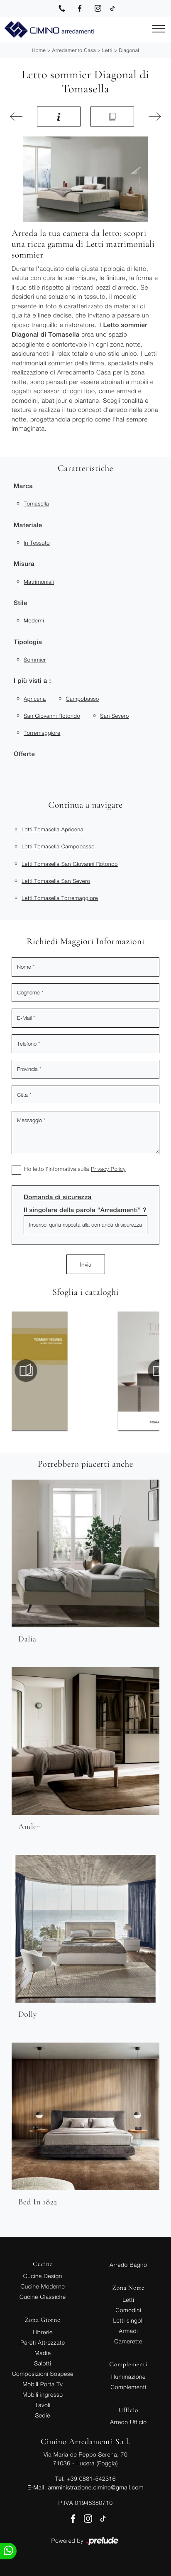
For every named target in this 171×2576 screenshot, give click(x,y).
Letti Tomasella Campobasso (58, 846)
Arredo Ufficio (128, 2421)
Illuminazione (128, 2376)
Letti (107, 50)
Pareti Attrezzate (42, 2342)
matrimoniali (39, 581)
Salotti (42, 2363)
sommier (35, 659)
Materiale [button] (28, 525)
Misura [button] (24, 564)
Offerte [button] (24, 754)
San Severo (114, 715)
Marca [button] (23, 486)
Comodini (128, 2309)
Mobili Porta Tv (42, 2384)
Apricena (35, 698)
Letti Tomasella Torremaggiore (60, 898)
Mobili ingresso (42, 2394)
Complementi (128, 2386)
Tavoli (43, 2404)
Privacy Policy (108, 1168)
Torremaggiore (42, 732)
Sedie (42, 2415)
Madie (42, 2352)
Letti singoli (128, 2320)
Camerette (128, 2341)
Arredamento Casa (74, 50)
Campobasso (82, 698)
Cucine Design (42, 2275)
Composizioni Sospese (42, 2373)
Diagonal (129, 50)
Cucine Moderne (42, 2286)
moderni (34, 620)
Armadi (128, 2330)
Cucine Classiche (43, 2296)
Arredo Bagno (128, 2264)
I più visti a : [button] (32, 680)
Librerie (43, 2332)
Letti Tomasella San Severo (56, 881)
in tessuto (37, 542)
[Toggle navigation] (158, 29)
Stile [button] (20, 603)
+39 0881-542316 (91, 2478)
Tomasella (36, 503)
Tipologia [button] (28, 642)
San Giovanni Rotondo (52, 715)
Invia (85, 1264)
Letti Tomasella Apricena (52, 829)
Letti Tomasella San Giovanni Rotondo (70, 863)
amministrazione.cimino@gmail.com (95, 2487)
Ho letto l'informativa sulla (75, 1168)
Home (39, 50)
